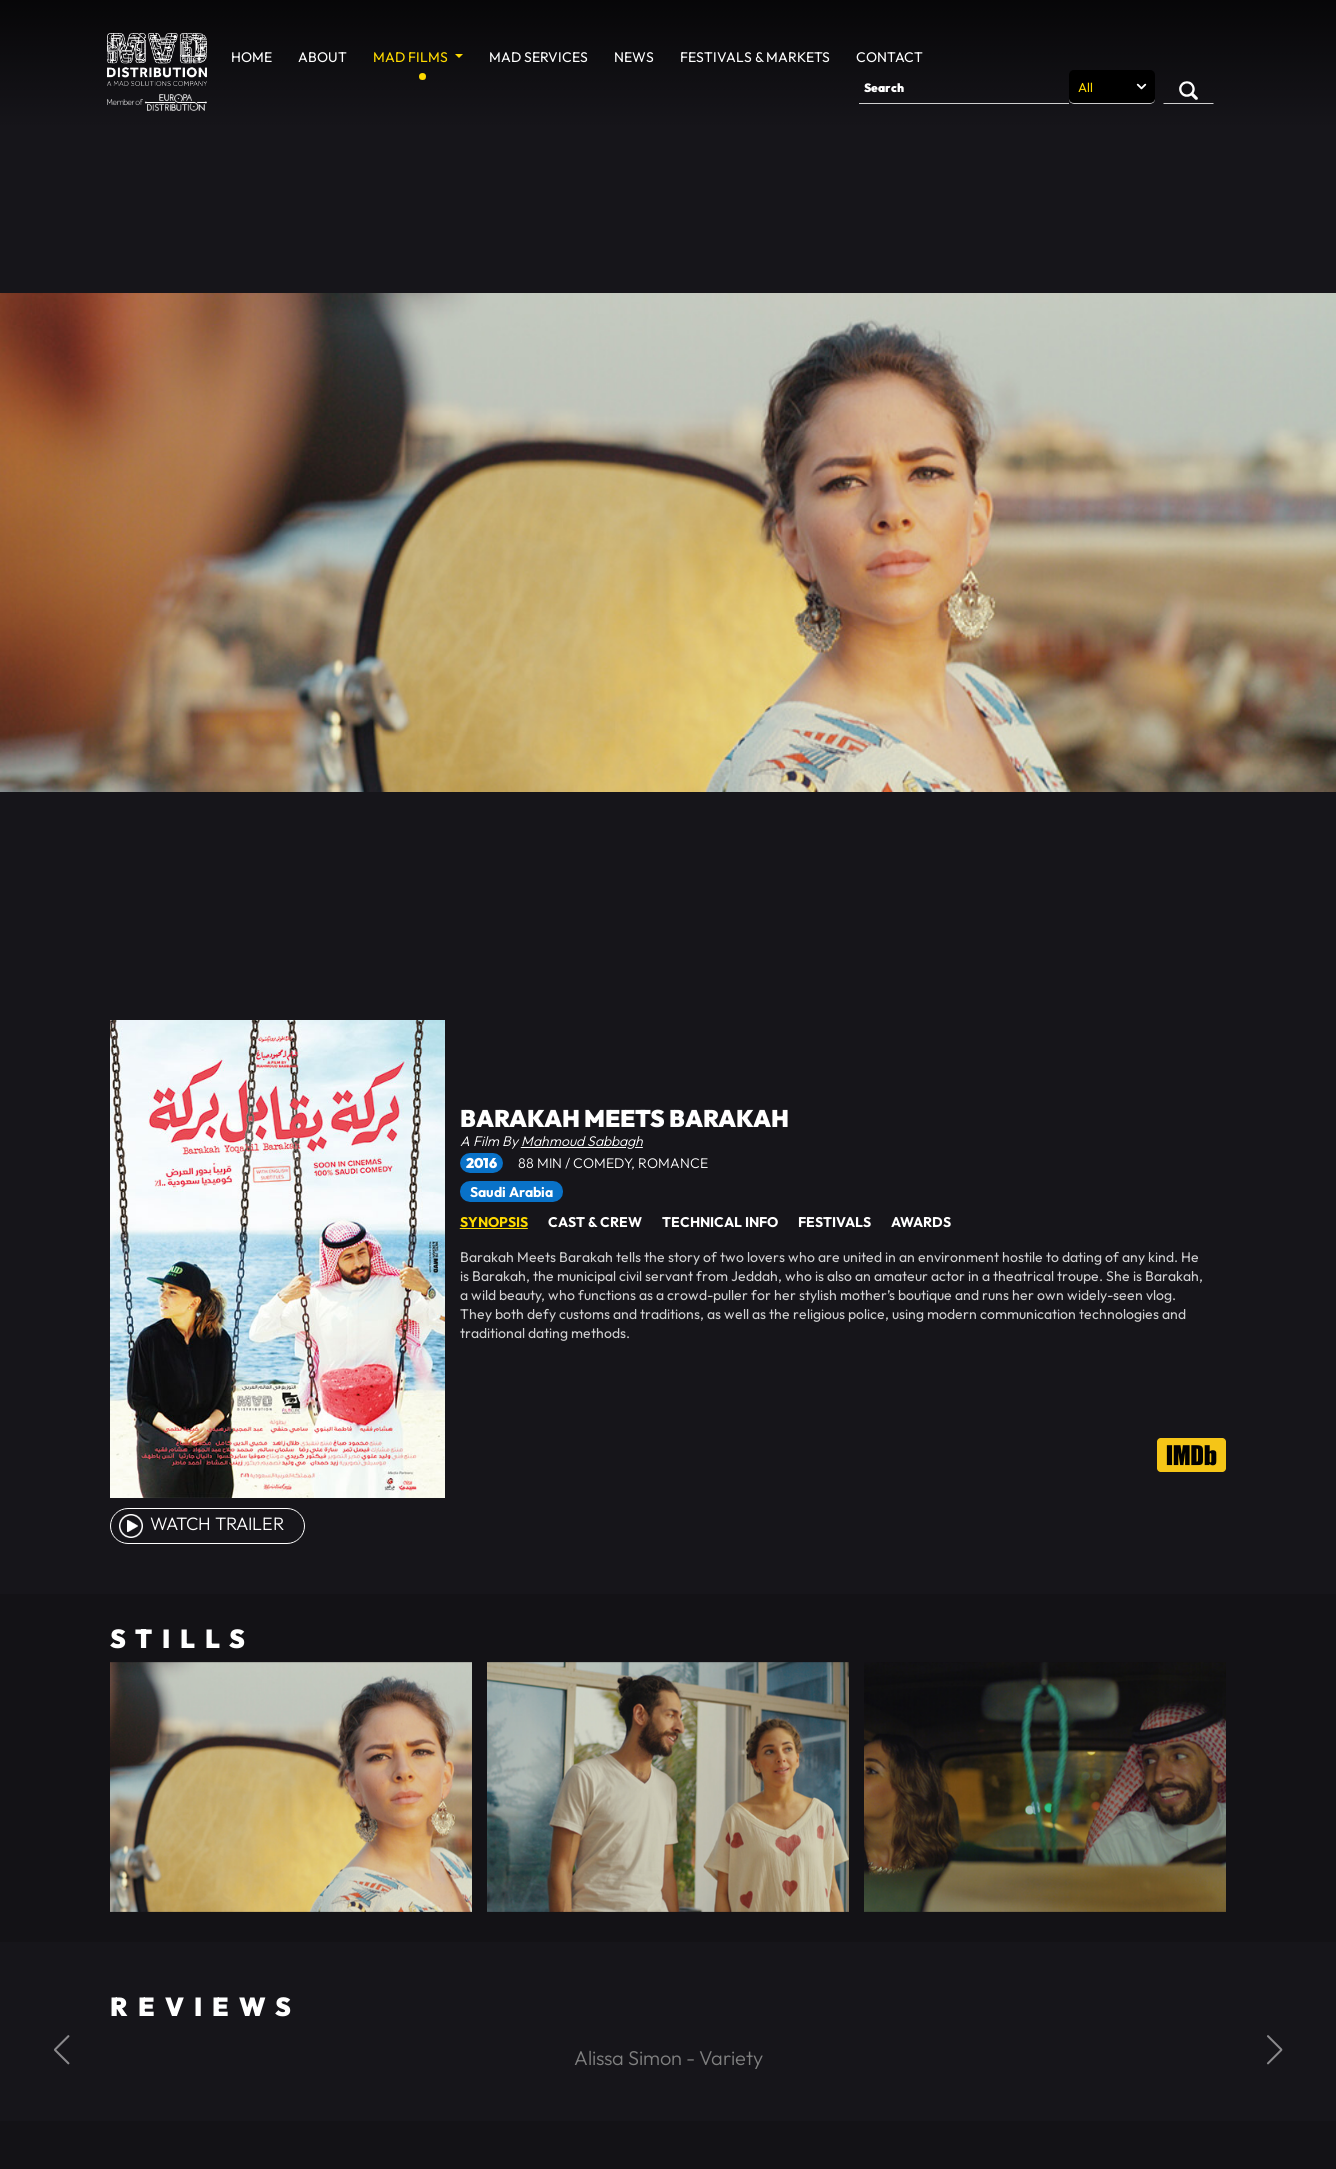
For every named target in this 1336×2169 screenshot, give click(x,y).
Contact (889, 57)
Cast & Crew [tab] (595, 1222)
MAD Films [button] (412, 57)
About (322, 57)
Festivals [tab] (834, 1222)
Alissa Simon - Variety (668, 2057)
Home (251, 57)
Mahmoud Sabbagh (582, 1141)
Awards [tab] (921, 1222)
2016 (481, 1163)
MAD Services (538, 57)
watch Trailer (200, 1523)
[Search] (964, 87)
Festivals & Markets (755, 57)
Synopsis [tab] (494, 1222)
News (634, 57)
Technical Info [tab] (720, 1222)
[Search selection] (1112, 87)
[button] (61, 2050)
